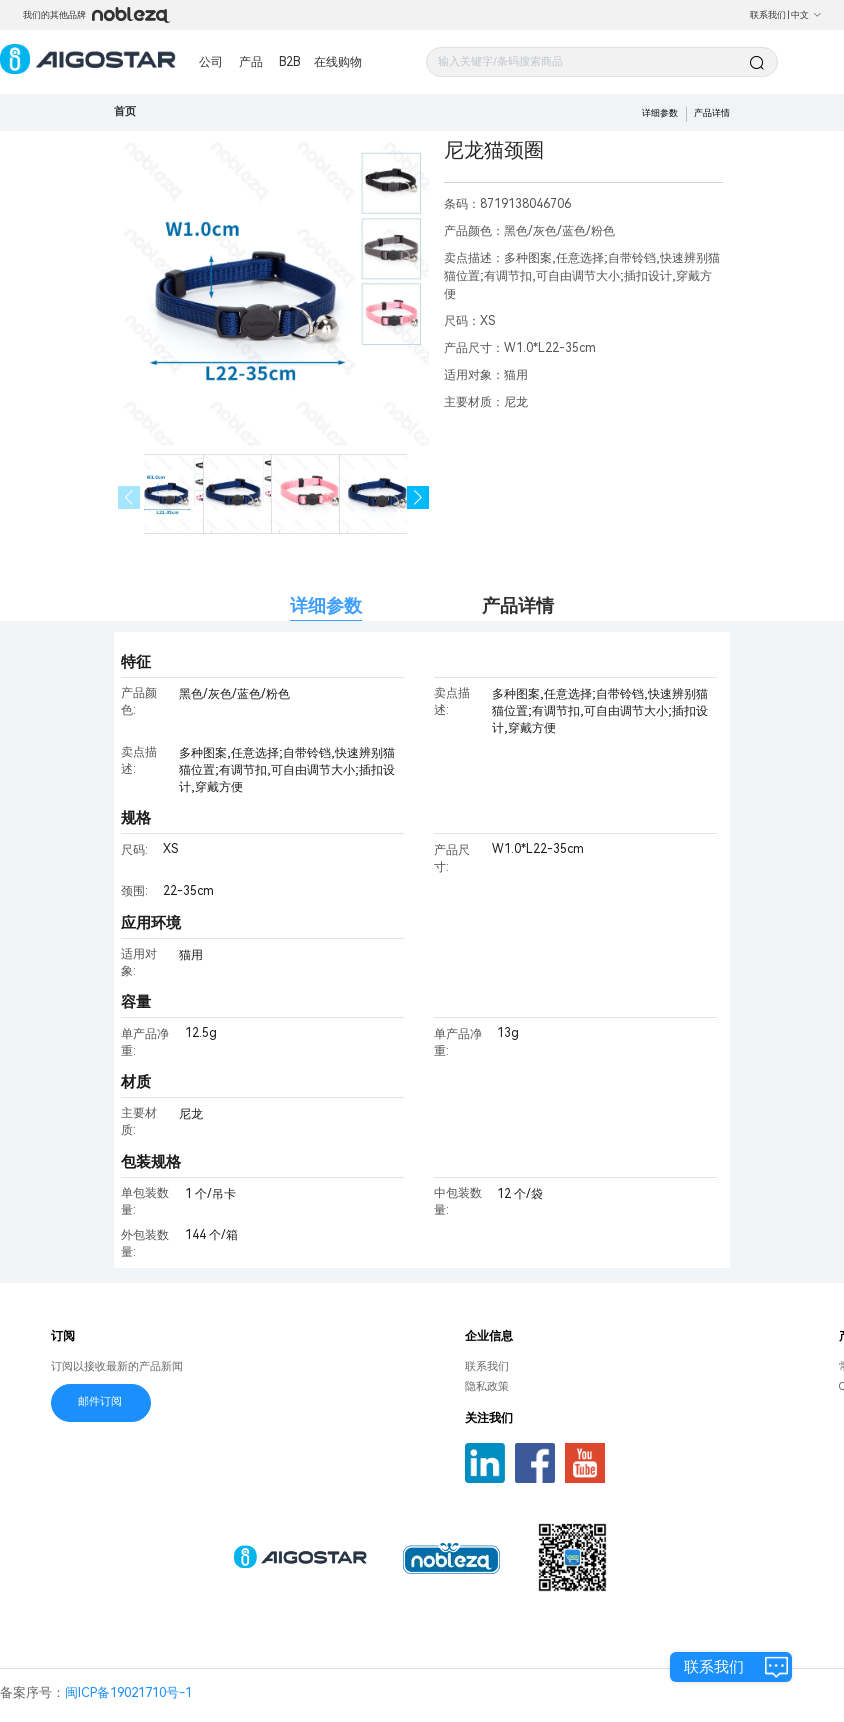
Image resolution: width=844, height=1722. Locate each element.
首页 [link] (125, 111)
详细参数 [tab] (326, 605)
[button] (418, 497)
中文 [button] (806, 15)
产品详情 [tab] (518, 605)
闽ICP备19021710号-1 (128, 1692)
